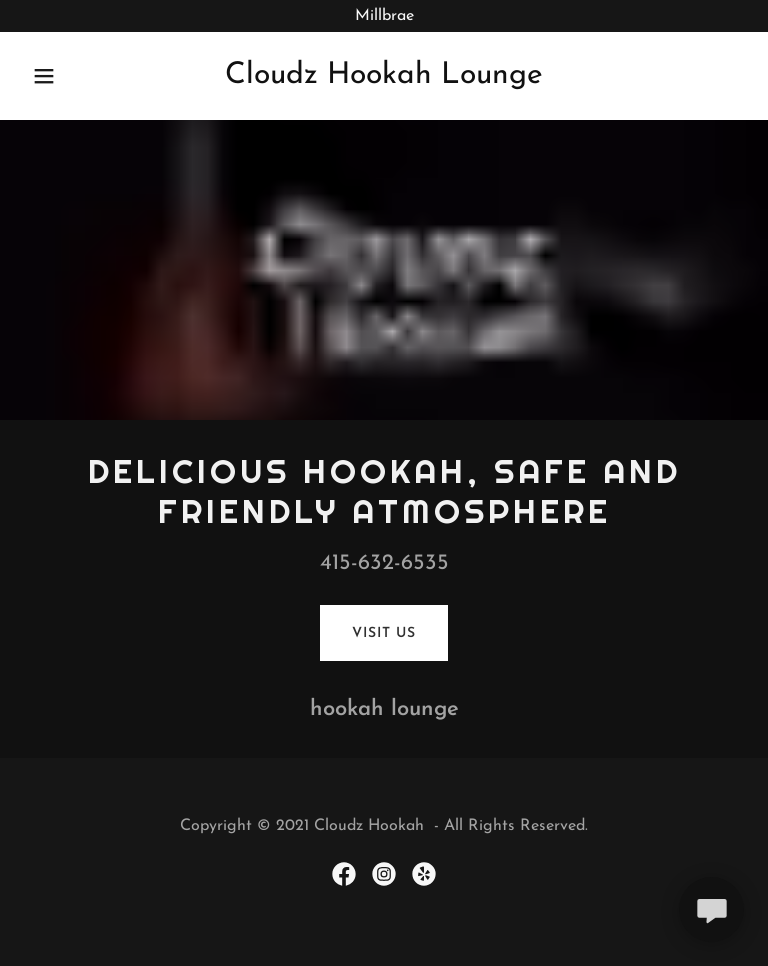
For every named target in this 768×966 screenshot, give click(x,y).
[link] (384, 79)
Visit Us (383, 633)
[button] (57, 76)
